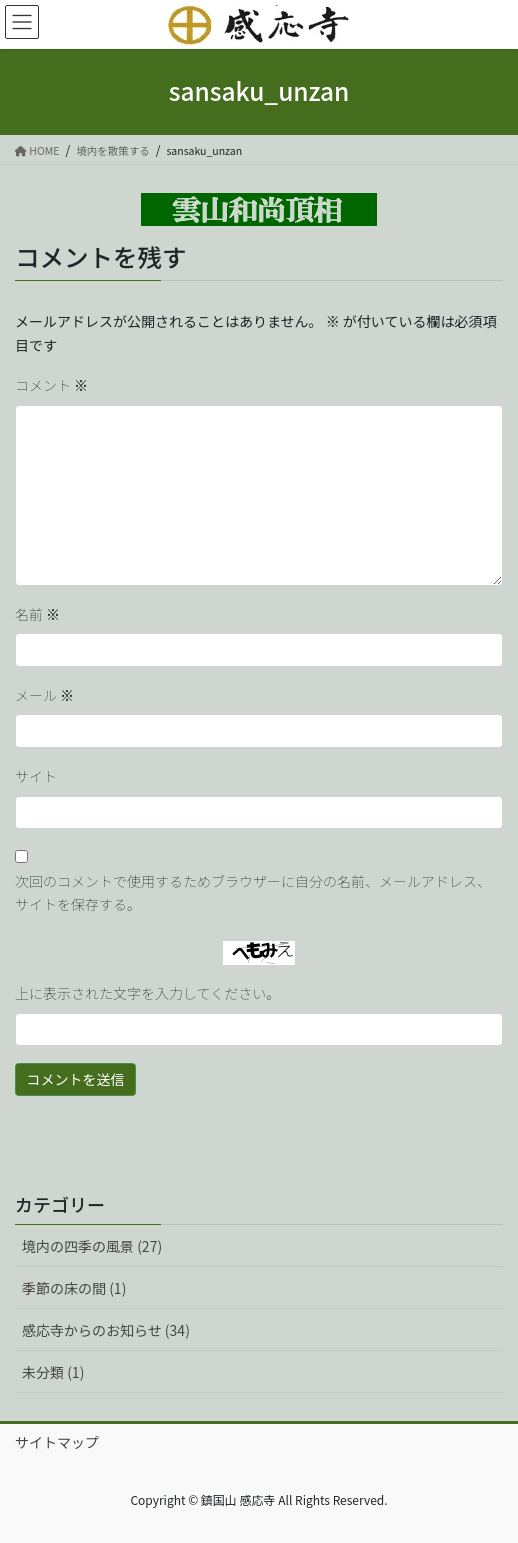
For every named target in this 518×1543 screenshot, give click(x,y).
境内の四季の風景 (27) (92, 1246)
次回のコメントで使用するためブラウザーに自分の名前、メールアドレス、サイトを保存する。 (253, 893)
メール (44, 695)
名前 (37, 614)
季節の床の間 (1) (74, 1288)
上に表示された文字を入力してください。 (147, 993)
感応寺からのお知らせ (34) (106, 1330)
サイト (36, 776)
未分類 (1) (53, 1372)
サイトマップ (57, 1442)
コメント (51, 385)
